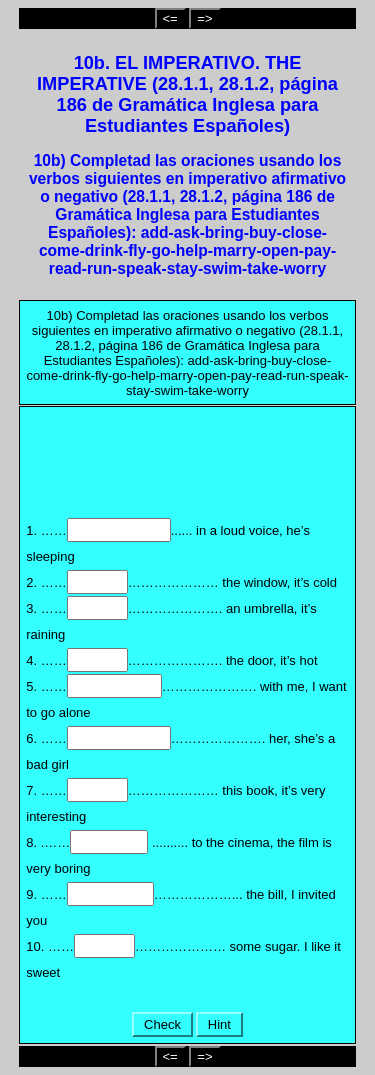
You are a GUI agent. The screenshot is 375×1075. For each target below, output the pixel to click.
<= (170, 18)
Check (162, 1024)
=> (204, 18)
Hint (219, 1024)
